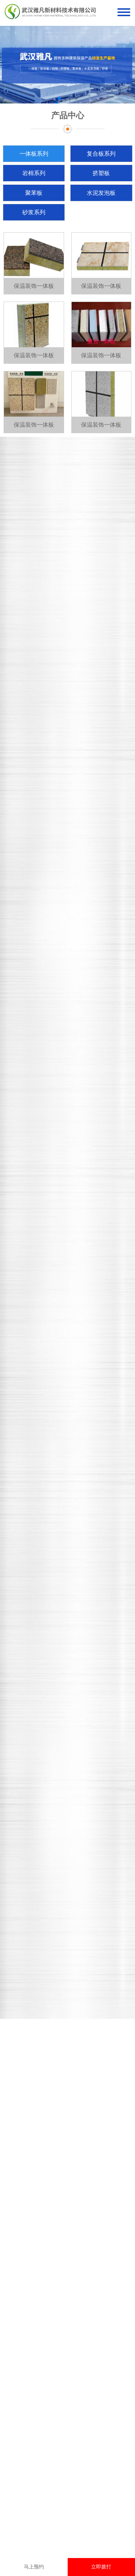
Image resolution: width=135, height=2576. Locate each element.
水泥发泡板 (101, 193)
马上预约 (34, 2567)
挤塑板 (101, 173)
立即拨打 (101, 2567)
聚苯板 (33, 193)
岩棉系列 (33, 173)
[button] (59, 98)
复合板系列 (101, 154)
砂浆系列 (33, 212)
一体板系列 (33, 154)
